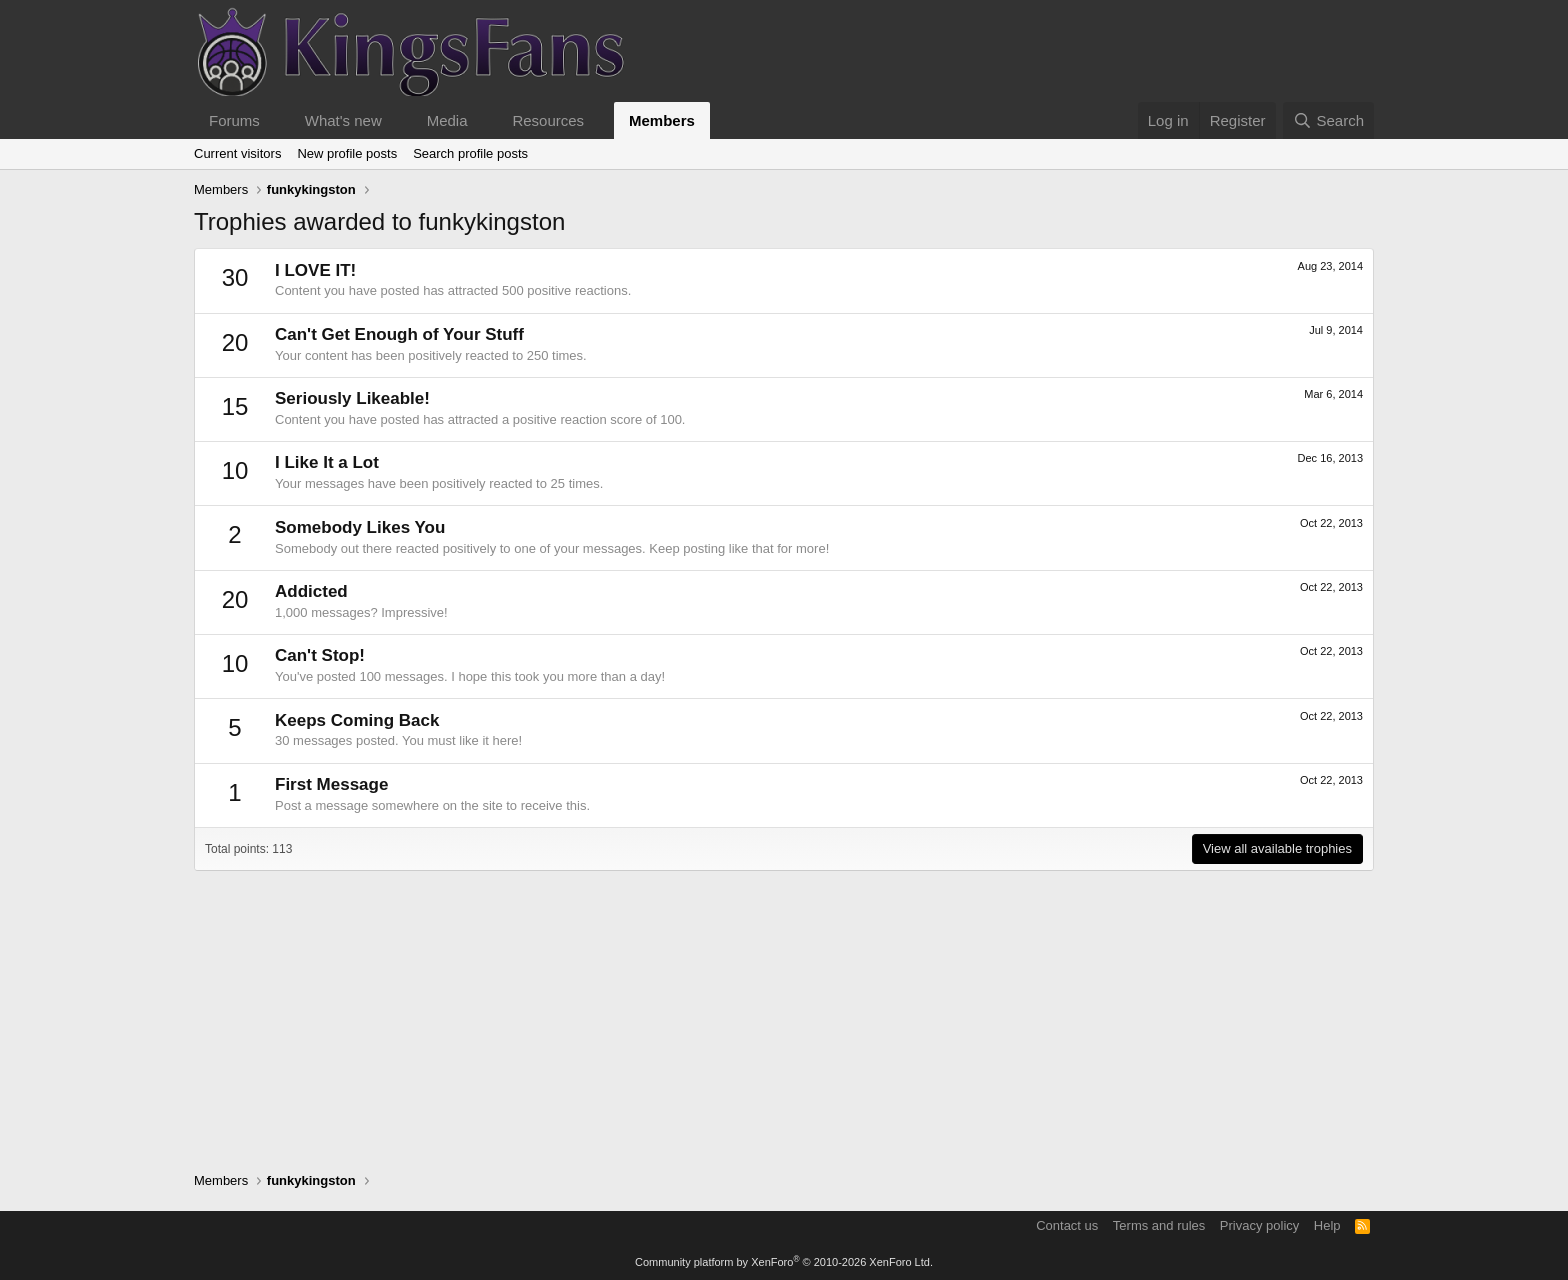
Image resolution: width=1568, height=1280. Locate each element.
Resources (548, 120)
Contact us (1067, 1225)
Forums (234, 120)
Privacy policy (1259, 1225)
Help (1327, 1225)
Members (662, 120)
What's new (343, 120)
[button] (276, 120)
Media (447, 120)
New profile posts (347, 153)
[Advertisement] (784, 1011)
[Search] (1328, 120)
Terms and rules (1159, 1225)
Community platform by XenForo (784, 1262)
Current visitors (237, 153)
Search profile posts (470, 153)
